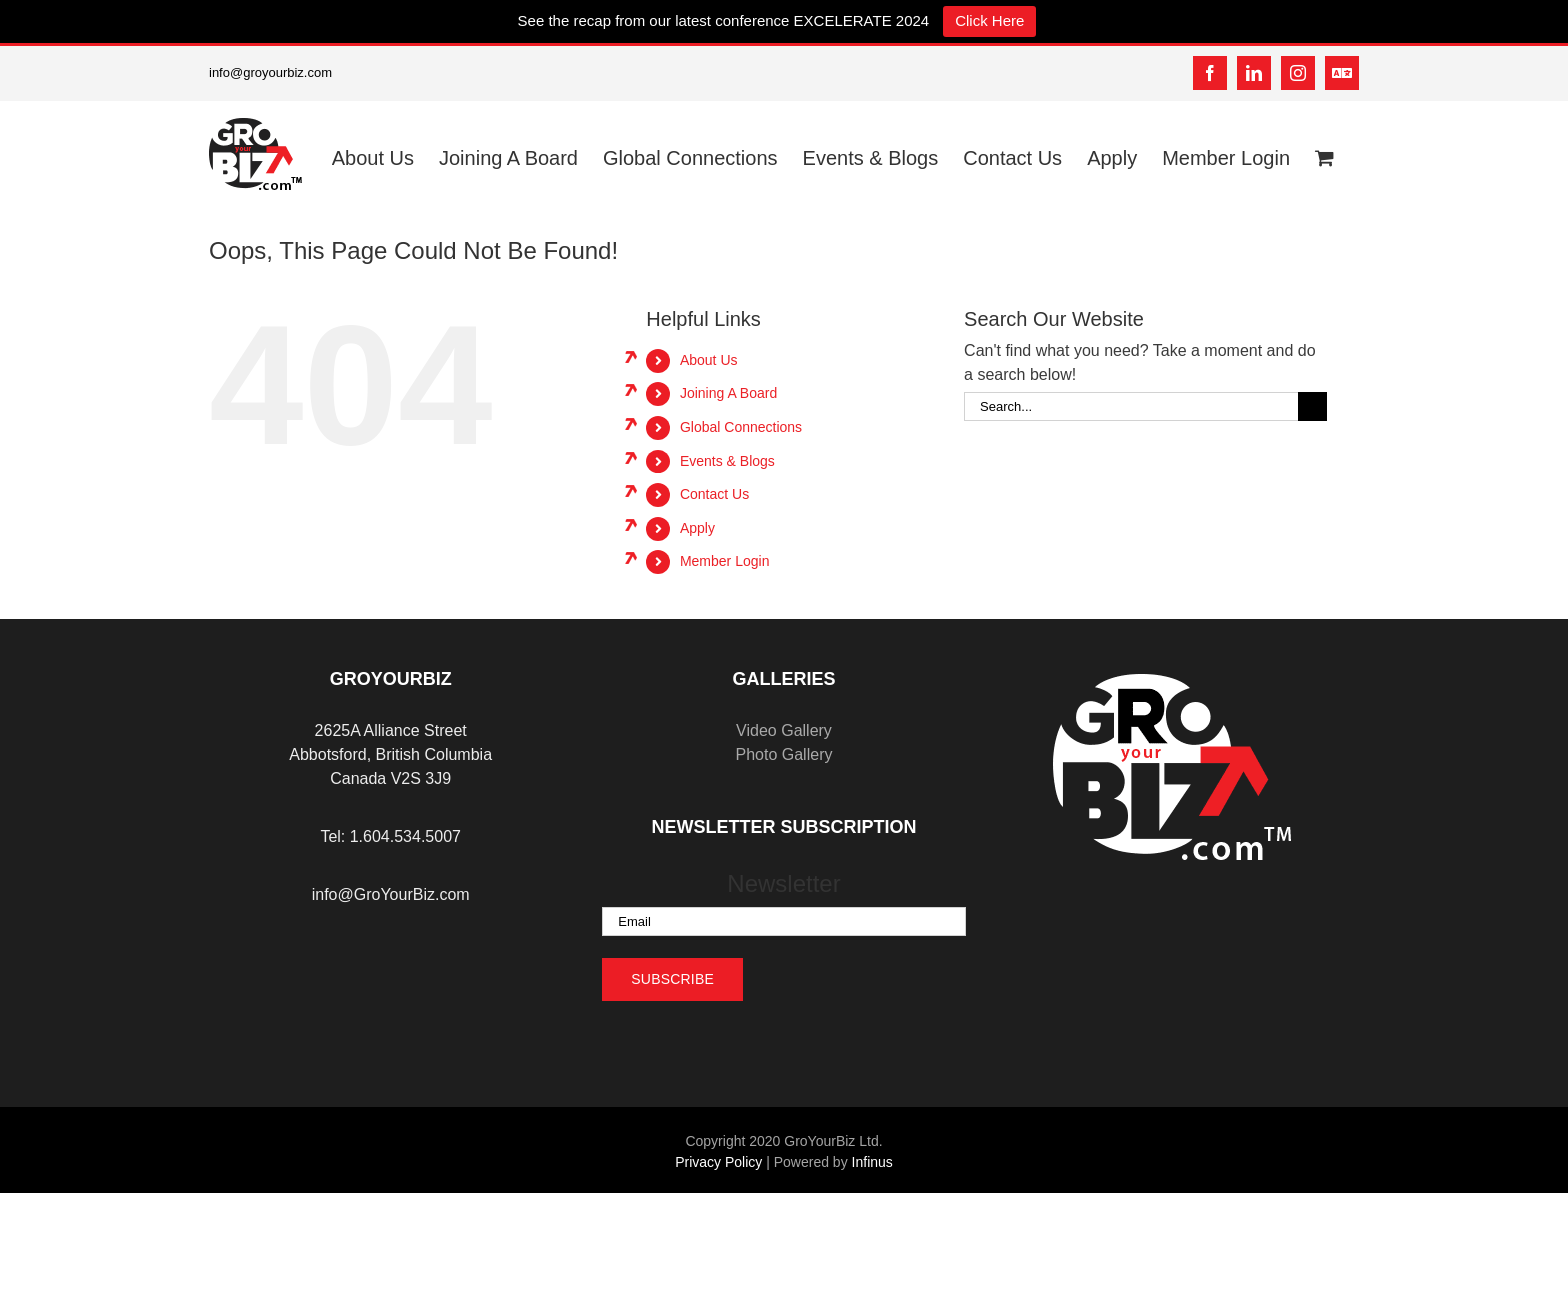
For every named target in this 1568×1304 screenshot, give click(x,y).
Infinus (872, 1162)
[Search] (1312, 406)
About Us (709, 360)
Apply (697, 528)
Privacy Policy (718, 1162)
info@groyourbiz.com (270, 72)
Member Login (725, 561)
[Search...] (1131, 406)
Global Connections (741, 427)
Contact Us (714, 494)
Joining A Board (728, 393)
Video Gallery (784, 730)
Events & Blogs (727, 461)
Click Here (989, 20)
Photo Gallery (784, 754)
